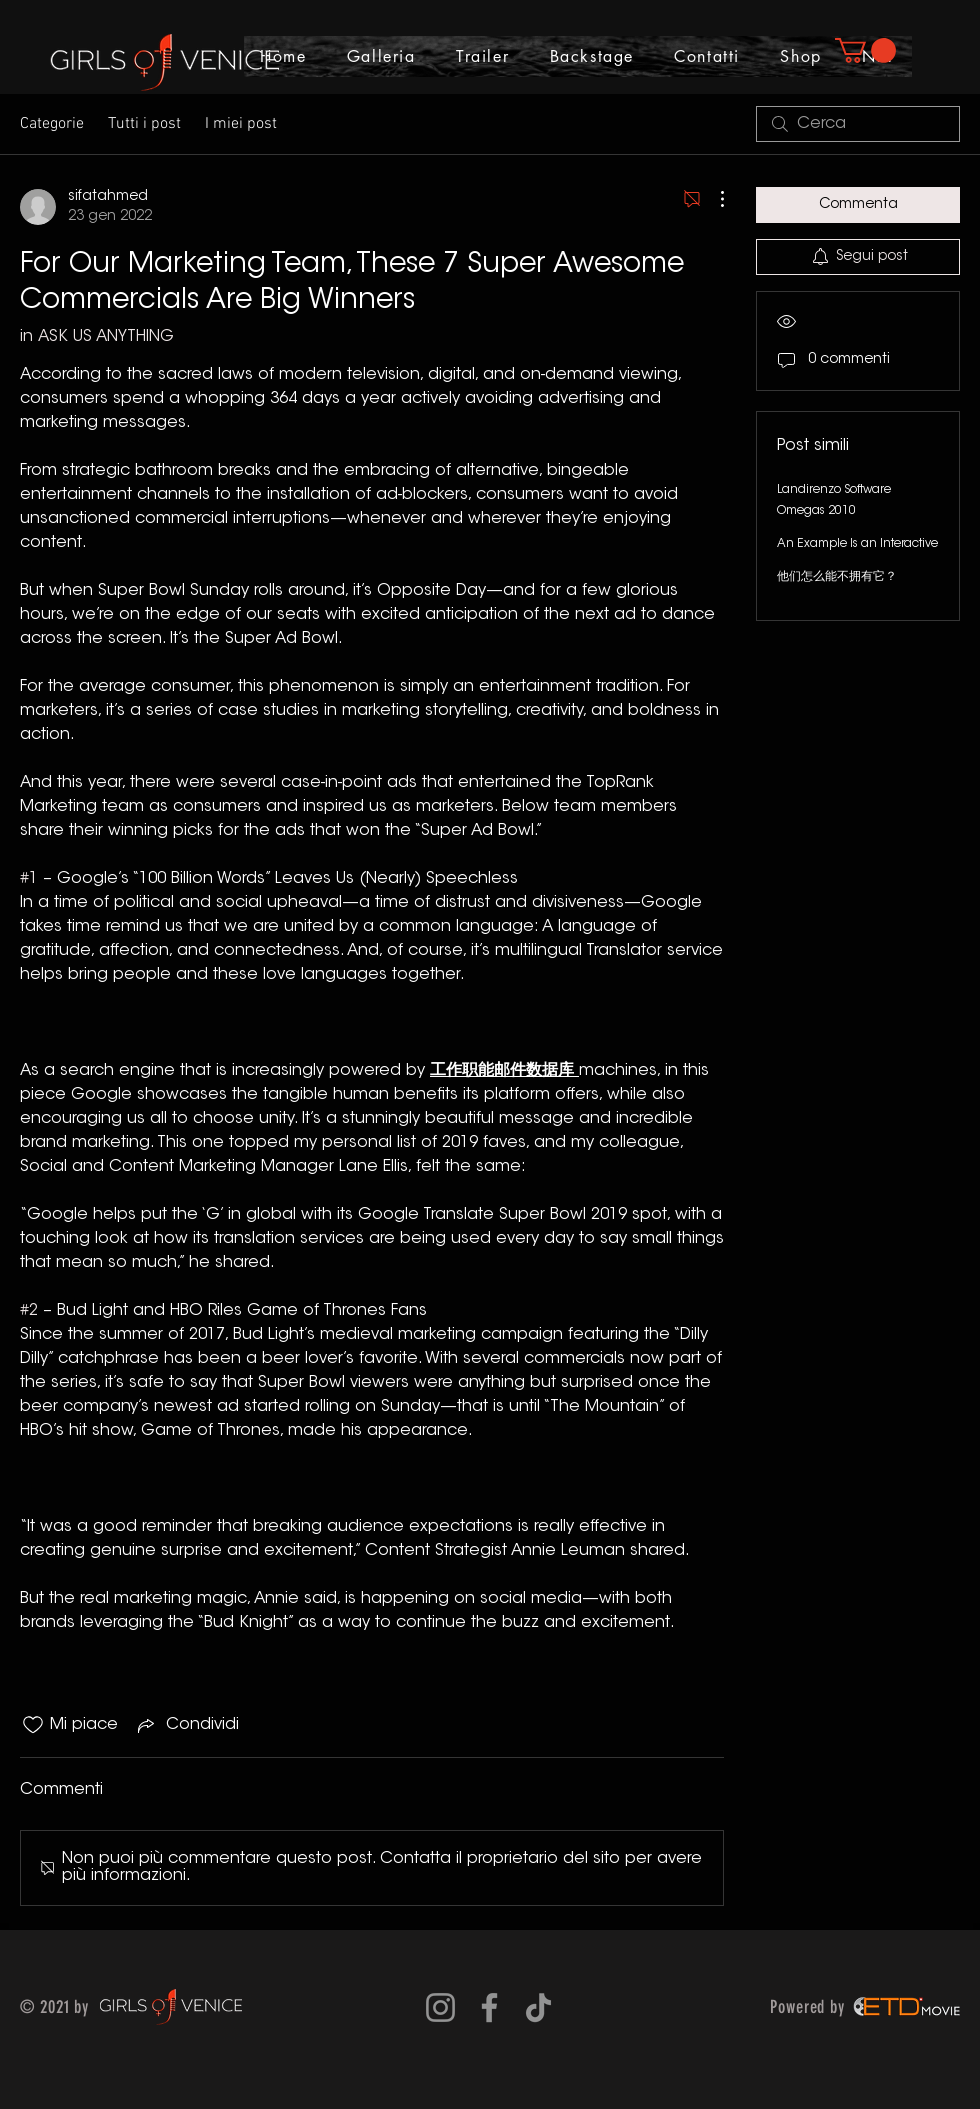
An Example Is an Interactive (857, 544)
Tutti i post (144, 124)
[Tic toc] (538, 2007)
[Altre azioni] (712, 199)
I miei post (241, 124)
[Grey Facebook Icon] (489, 2007)
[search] (858, 124)
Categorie (52, 124)
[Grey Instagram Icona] (440, 2007)
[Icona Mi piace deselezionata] (33, 1725)
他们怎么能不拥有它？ (837, 577)
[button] (865, 50)
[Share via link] (186, 1725)
